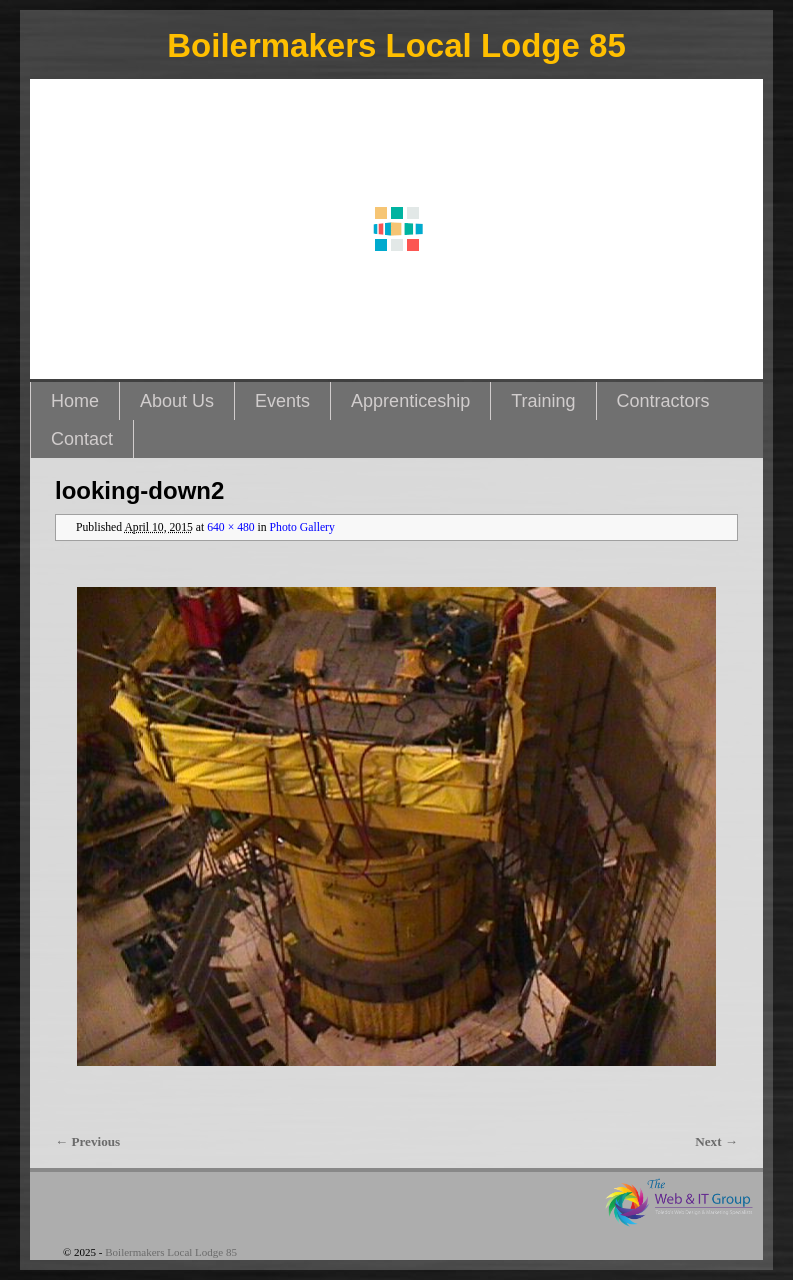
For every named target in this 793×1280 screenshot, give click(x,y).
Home (75, 401)
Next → (716, 1141)
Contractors (663, 401)
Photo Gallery (302, 527)
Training (543, 401)
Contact (82, 439)
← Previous (87, 1141)
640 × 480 (231, 527)
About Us (177, 401)
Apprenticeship (410, 401)
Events (282, 401)
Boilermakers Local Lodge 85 (396, 45)
